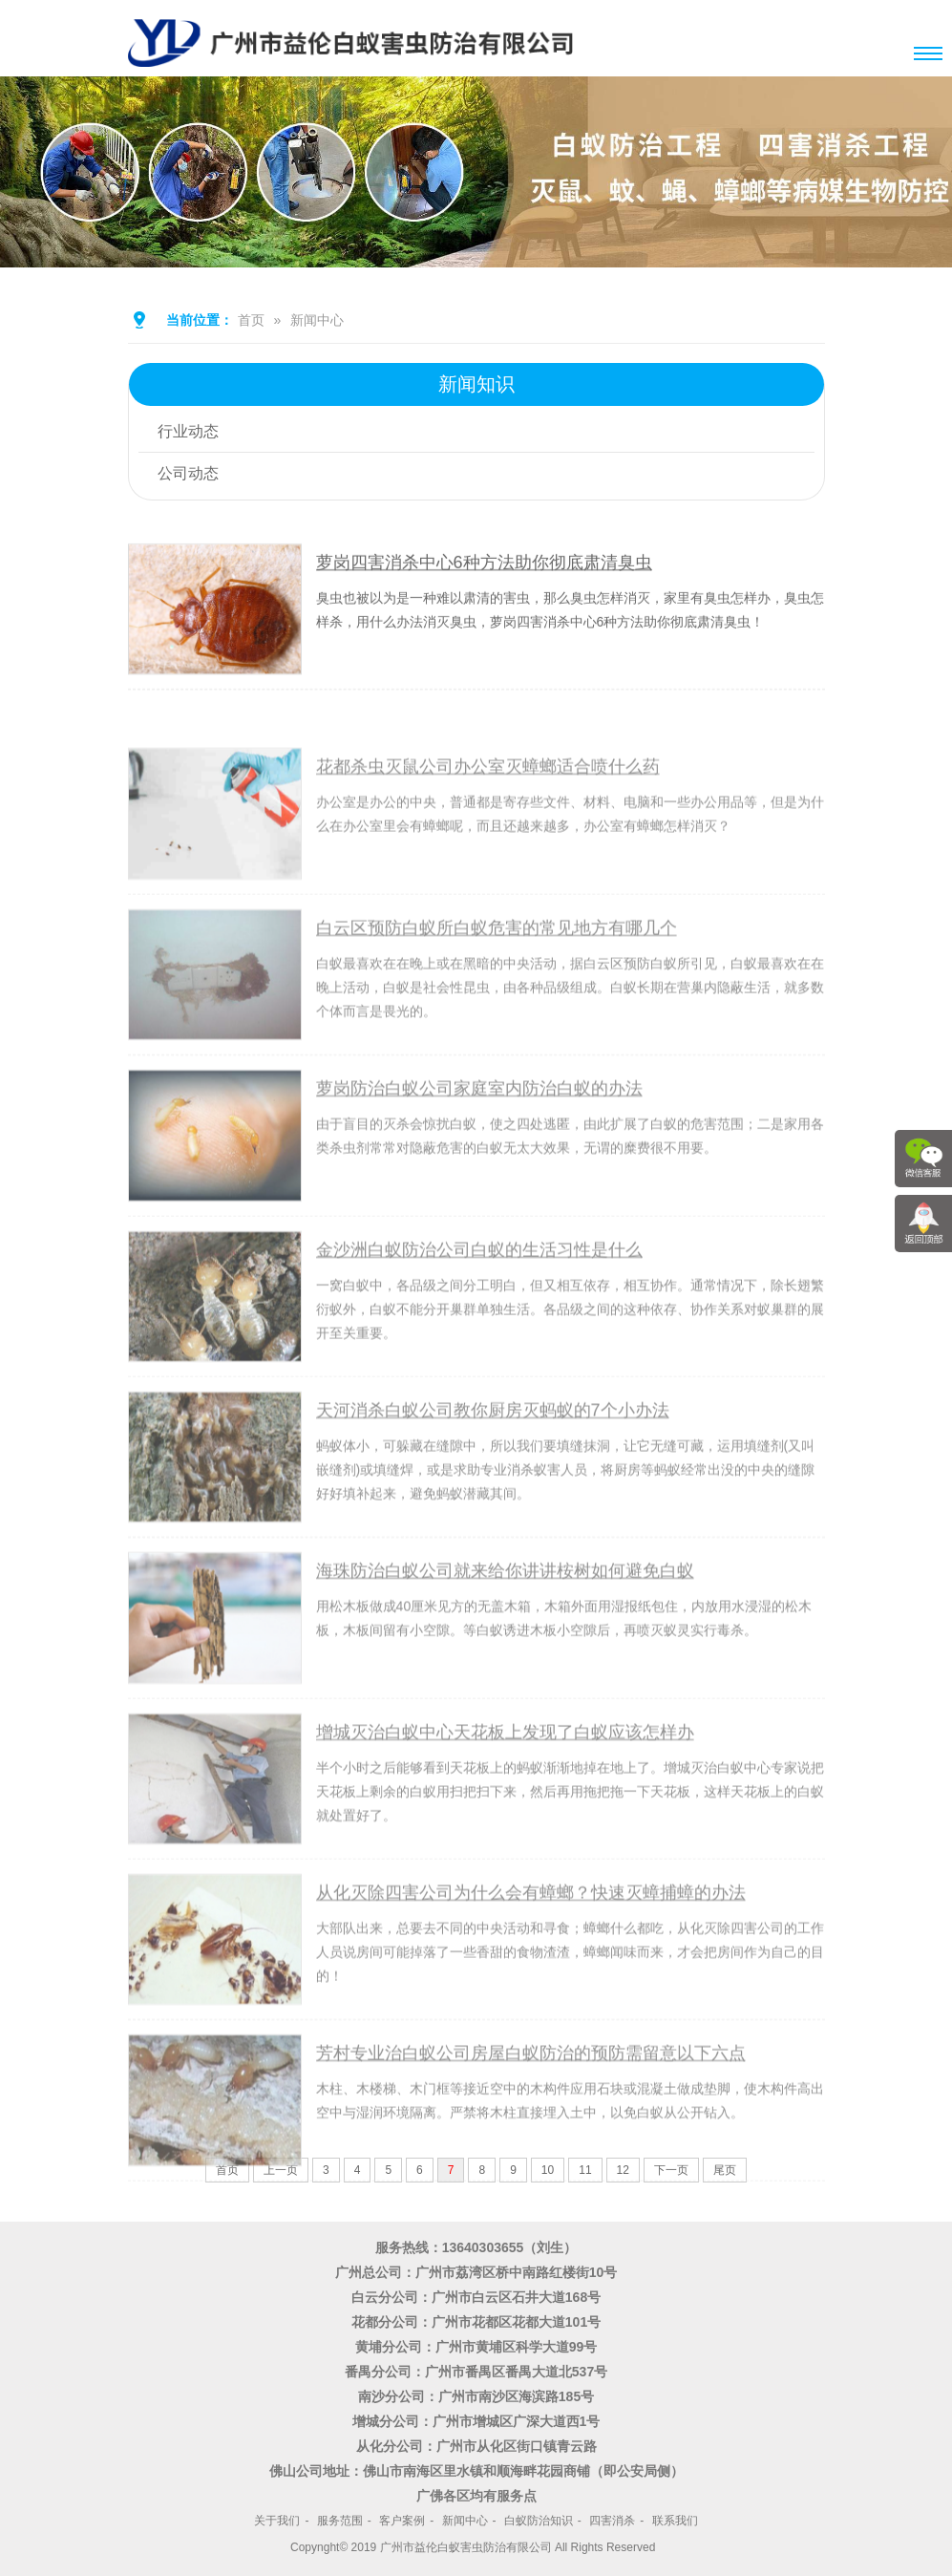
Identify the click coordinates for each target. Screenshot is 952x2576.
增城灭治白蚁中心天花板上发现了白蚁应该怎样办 (505, 1783)
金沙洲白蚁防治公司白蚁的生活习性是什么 (479, 1300)
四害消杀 (612, 2520)
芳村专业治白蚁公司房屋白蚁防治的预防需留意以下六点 (531, 2105)
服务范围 (340, 2520)
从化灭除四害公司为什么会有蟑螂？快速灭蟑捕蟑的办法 (531, 1944)
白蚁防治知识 (538, 2520)
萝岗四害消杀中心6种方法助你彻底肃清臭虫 (484, 568)
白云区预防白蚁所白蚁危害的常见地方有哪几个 (496, 979)
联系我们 (675, 2520)
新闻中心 (317, 320)
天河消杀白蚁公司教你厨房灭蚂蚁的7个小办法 (492, 1461)
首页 (251, 320)
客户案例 (402, 2520)
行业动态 (188, 431)
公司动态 (188, 473)
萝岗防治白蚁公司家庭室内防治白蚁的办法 (479, 1140)
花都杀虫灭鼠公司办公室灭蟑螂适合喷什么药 (488, 818)
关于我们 (277, 2520)
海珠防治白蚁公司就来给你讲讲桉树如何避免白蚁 (505, 1622)
